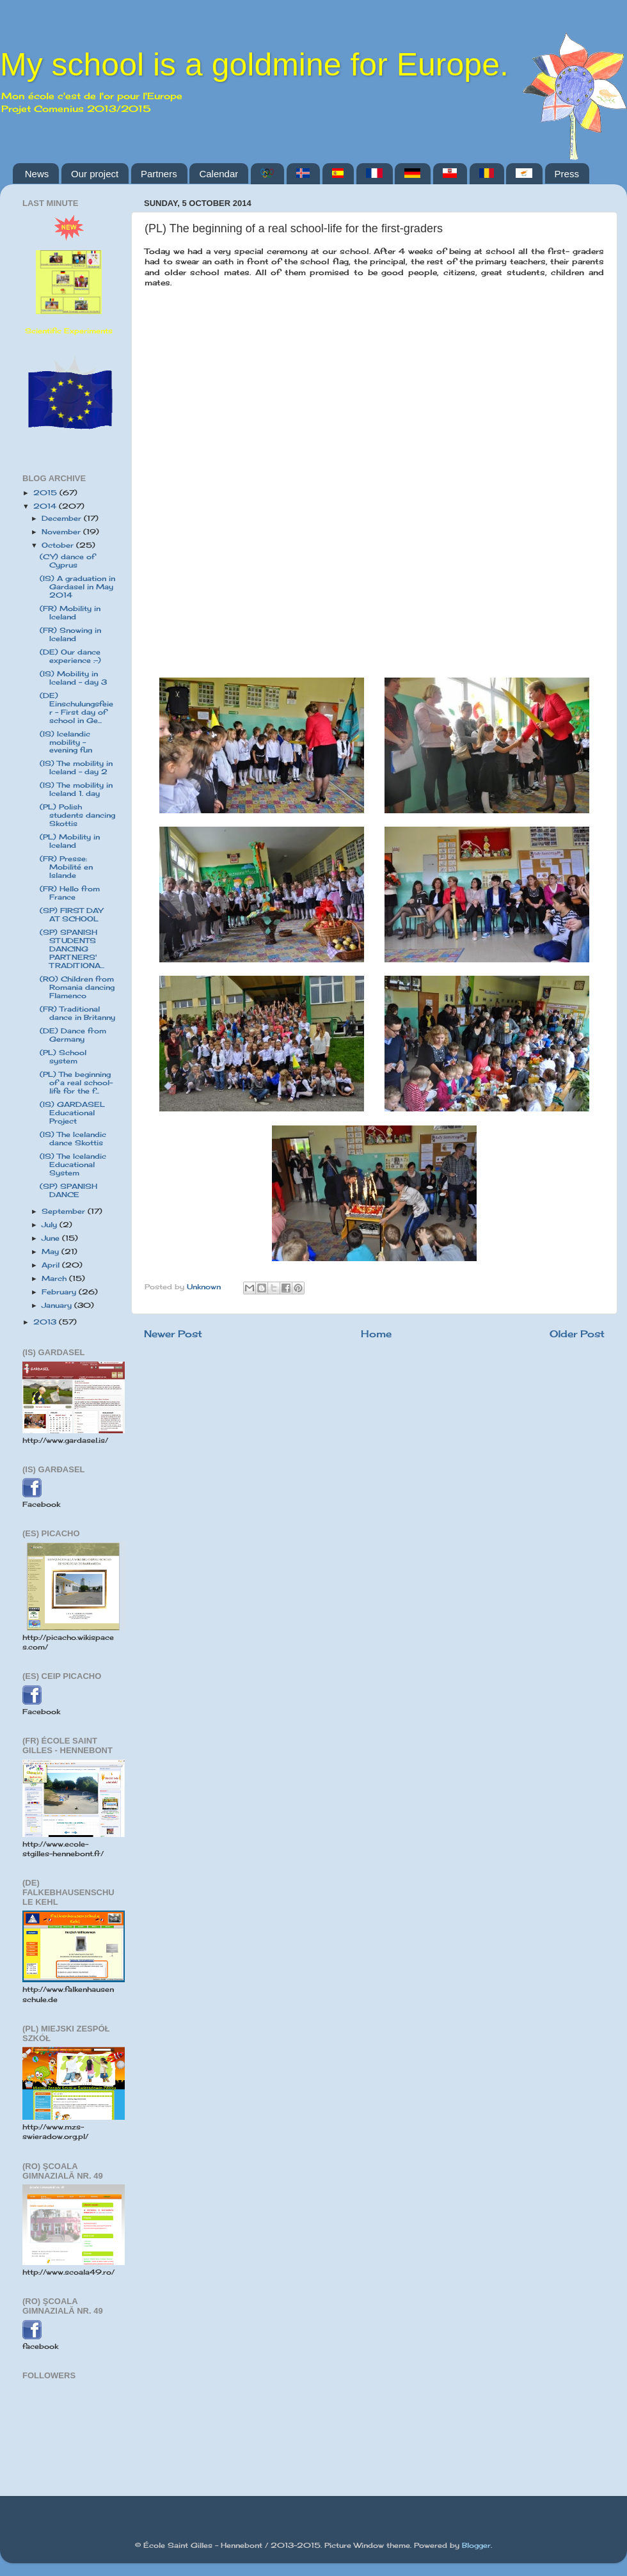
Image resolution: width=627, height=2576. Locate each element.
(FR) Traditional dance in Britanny (77, 1013)
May (51, 1251)
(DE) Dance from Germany (73, 1035)
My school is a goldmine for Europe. (254, 65)
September (65, 1211)
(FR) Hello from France (70, 893)
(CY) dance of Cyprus (67, 560)
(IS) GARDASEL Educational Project (72, 1112)
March (55, 1278)
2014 (46, 506)
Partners (159, 173)
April (52, 1264)
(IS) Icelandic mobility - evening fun (66, 742)
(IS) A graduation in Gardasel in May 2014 (77, 587)
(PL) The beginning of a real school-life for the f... (76, 1082)
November (62, 531)
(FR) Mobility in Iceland (70, 612)
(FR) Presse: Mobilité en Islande (66, 867)
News (37, 173)
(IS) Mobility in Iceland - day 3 (73, 678)
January (58, 1305)
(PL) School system (63, 1056)
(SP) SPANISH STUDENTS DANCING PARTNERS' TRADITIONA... (72, 949)
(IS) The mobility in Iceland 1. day (76, 789)
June (52, 1238)
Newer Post (173, 1334)
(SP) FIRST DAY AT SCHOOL (71, 914)
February (60, 1291)
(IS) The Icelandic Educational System (73, 1164)
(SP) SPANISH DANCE (68, 1190)
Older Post (577, 1334)
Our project (94, 173)
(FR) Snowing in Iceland (70, 634)
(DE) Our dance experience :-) (70, 656)
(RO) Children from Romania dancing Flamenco (77, 987)
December (63, 518)
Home (376, 1334)
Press (567, 173)
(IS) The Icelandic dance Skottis (73, 1138)
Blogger (476, 2545)
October (59, 545)
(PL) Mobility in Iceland (70, 841)
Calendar (218, 173)
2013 (46, 1321)
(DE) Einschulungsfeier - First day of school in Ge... (76, 708)
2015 (46, 492)
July (51, 1224)
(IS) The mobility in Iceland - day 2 (76, 767)
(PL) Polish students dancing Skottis (77, 815)
